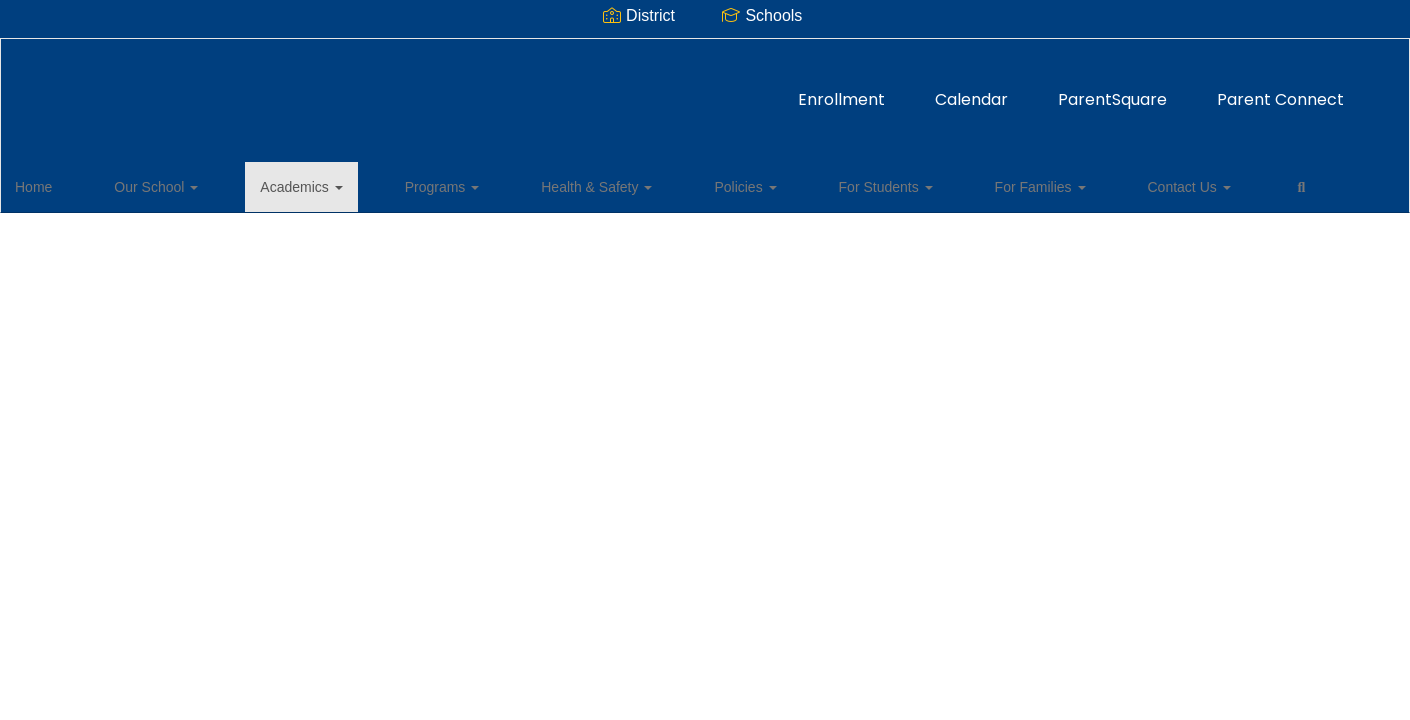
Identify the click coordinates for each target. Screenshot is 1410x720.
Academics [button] (268, 184)
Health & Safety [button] (499, 184)
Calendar (698, 89)
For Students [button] (725, 184)
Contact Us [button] (964, 184)
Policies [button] (616, 184)
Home (64, 184)
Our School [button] (155, 184)
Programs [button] (377, 184)
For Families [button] (847, 184)
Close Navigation (1136, 192)
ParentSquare (839, 89)
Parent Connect (1007, 89)
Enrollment (568, 89)
